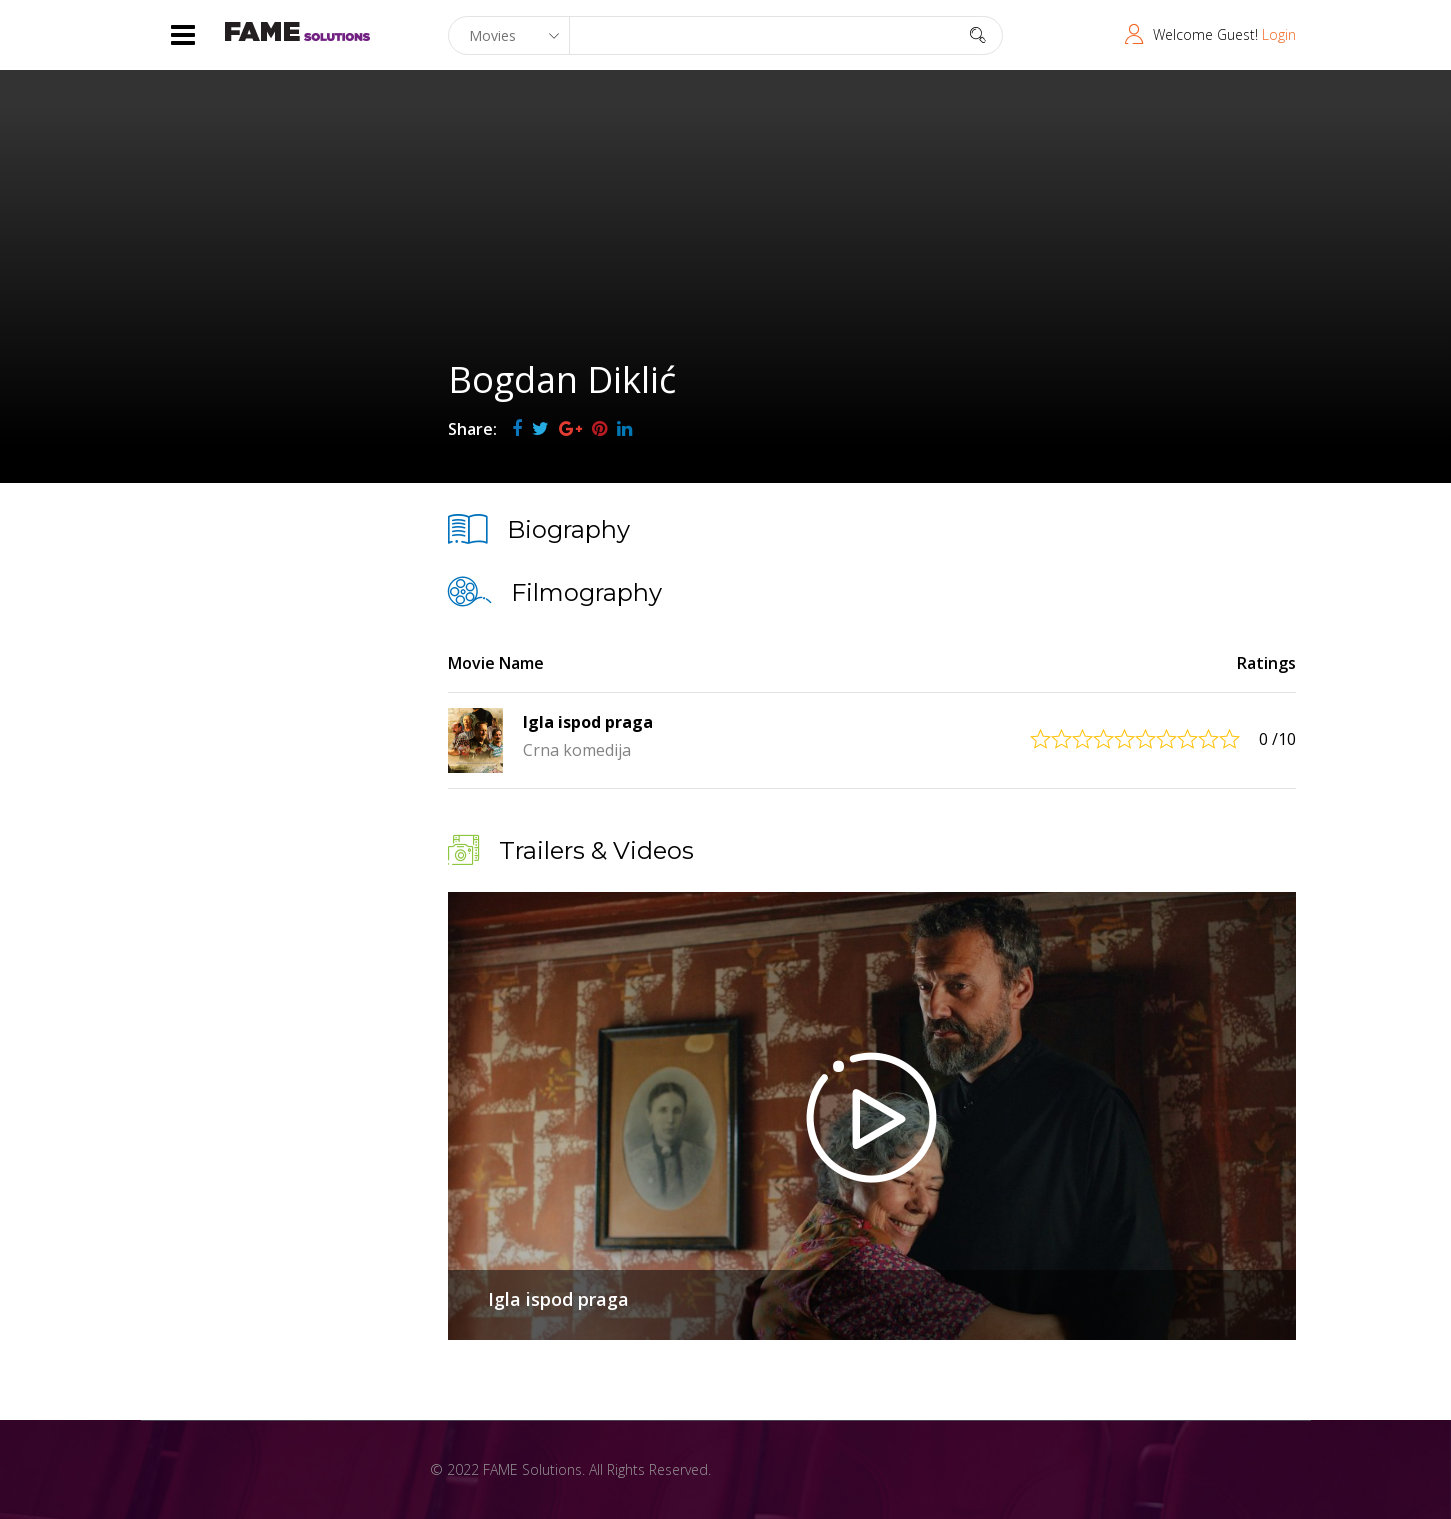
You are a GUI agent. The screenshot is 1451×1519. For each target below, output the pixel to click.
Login (1279, 34)
